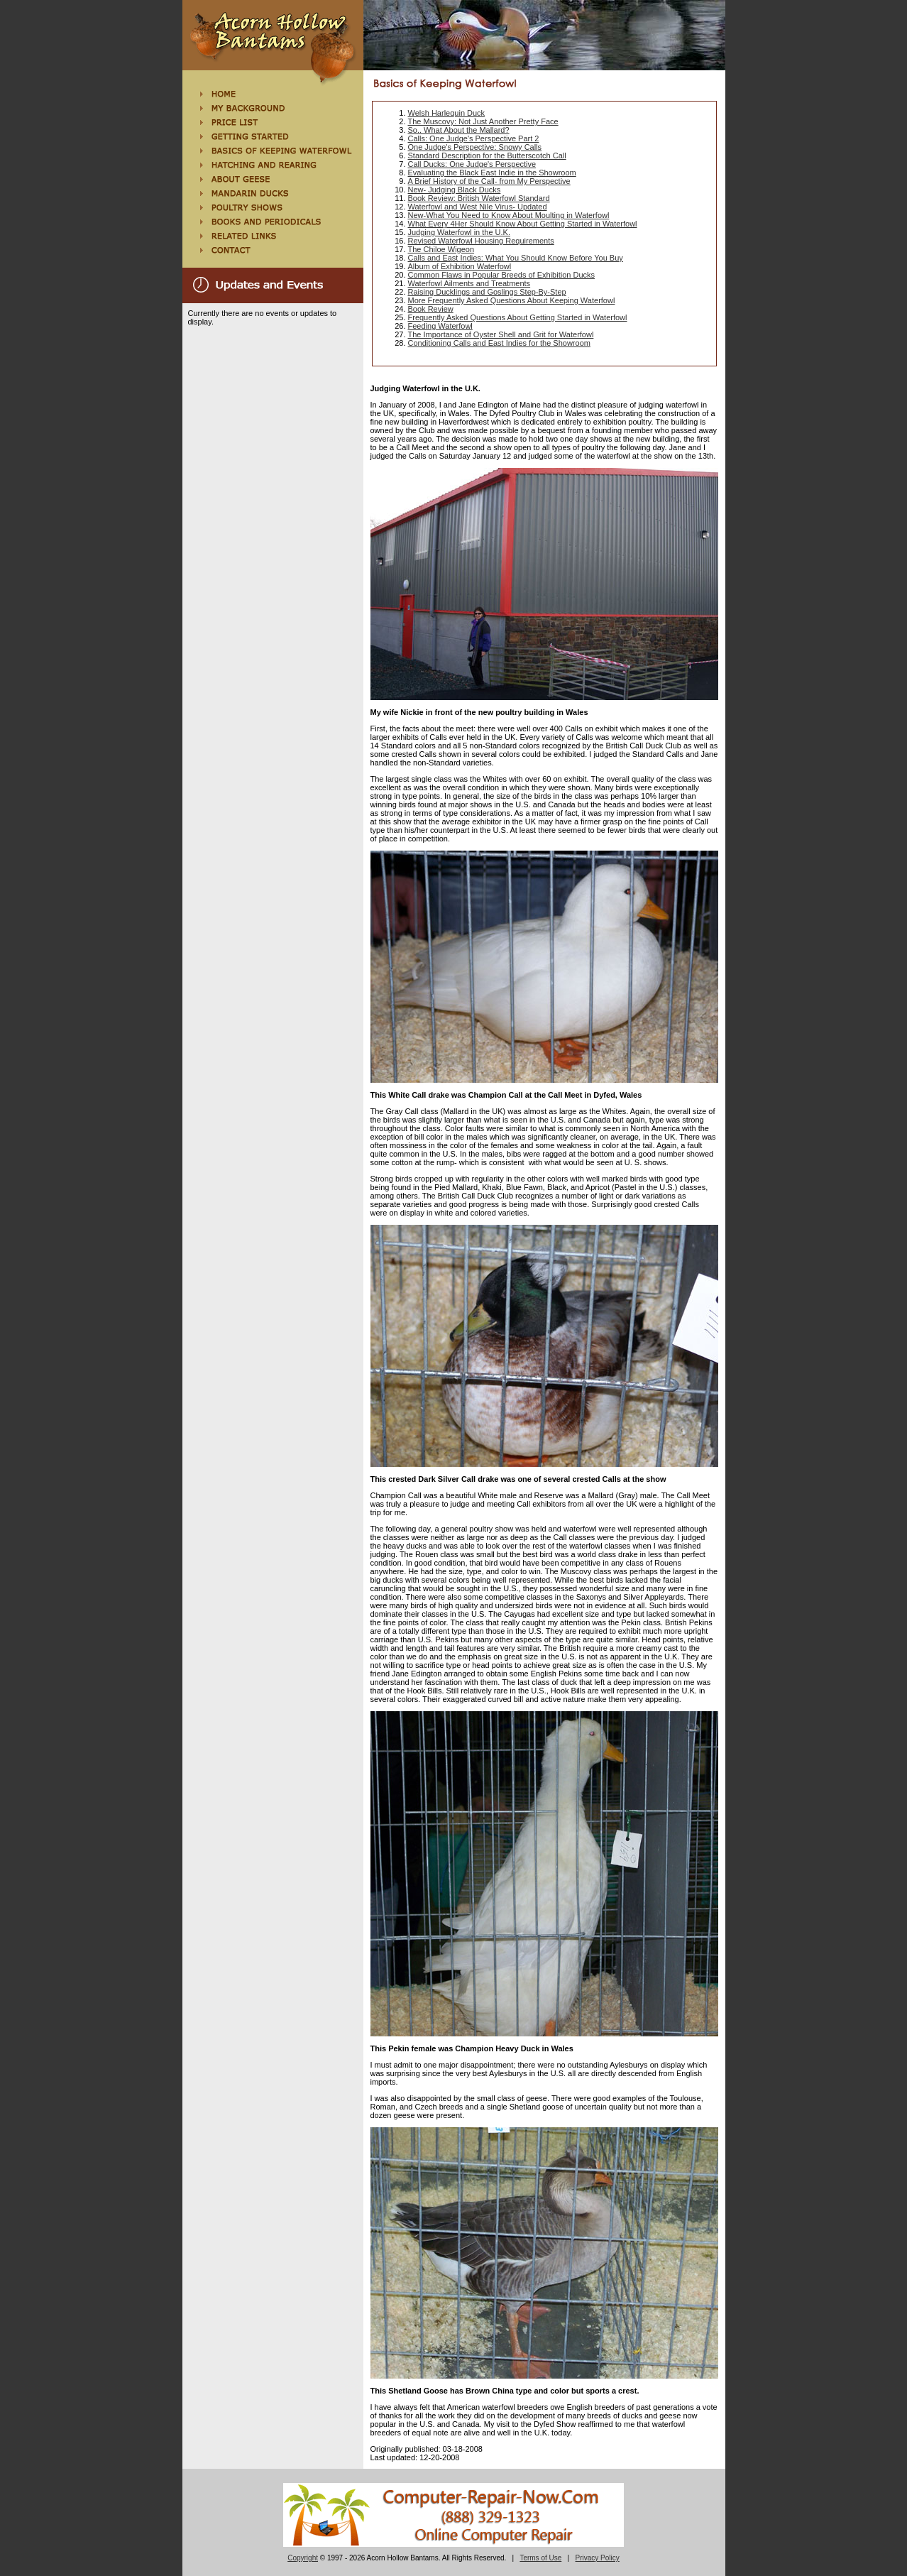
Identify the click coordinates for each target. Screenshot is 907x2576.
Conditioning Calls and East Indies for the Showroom (499, 343)
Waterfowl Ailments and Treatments (469, 283)
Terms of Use (540, 2558)
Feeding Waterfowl (440, 326)
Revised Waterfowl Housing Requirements (481, 240)
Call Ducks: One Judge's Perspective (472, 164)
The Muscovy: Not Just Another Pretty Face (483, 121)
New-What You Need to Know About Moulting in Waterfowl (509, 215)
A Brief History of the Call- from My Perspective (489, 181)
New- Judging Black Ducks (454, 189)
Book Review (431, 309)
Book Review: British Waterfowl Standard (479, 198)
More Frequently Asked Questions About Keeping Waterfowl (511, 300)
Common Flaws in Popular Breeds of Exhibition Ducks (501, 275)
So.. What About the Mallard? (459, 130)
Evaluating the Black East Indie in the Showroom (492, 172)
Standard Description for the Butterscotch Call (487, 155)
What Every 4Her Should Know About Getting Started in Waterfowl (522, 223)
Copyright (302, 2558)
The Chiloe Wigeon (441, 249)
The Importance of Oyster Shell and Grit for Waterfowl (501, 334)
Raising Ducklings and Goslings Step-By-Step (487, 292)
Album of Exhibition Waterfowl (460, 266)
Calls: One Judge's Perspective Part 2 (473, 138)
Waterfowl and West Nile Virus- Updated (477, 206)
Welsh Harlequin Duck (446, 113)
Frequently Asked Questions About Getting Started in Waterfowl (517, 317)
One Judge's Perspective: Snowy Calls (475, 147)
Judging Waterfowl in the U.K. (459, 232)
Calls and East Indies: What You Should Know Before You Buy (515, 257)
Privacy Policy (598, 2558)
